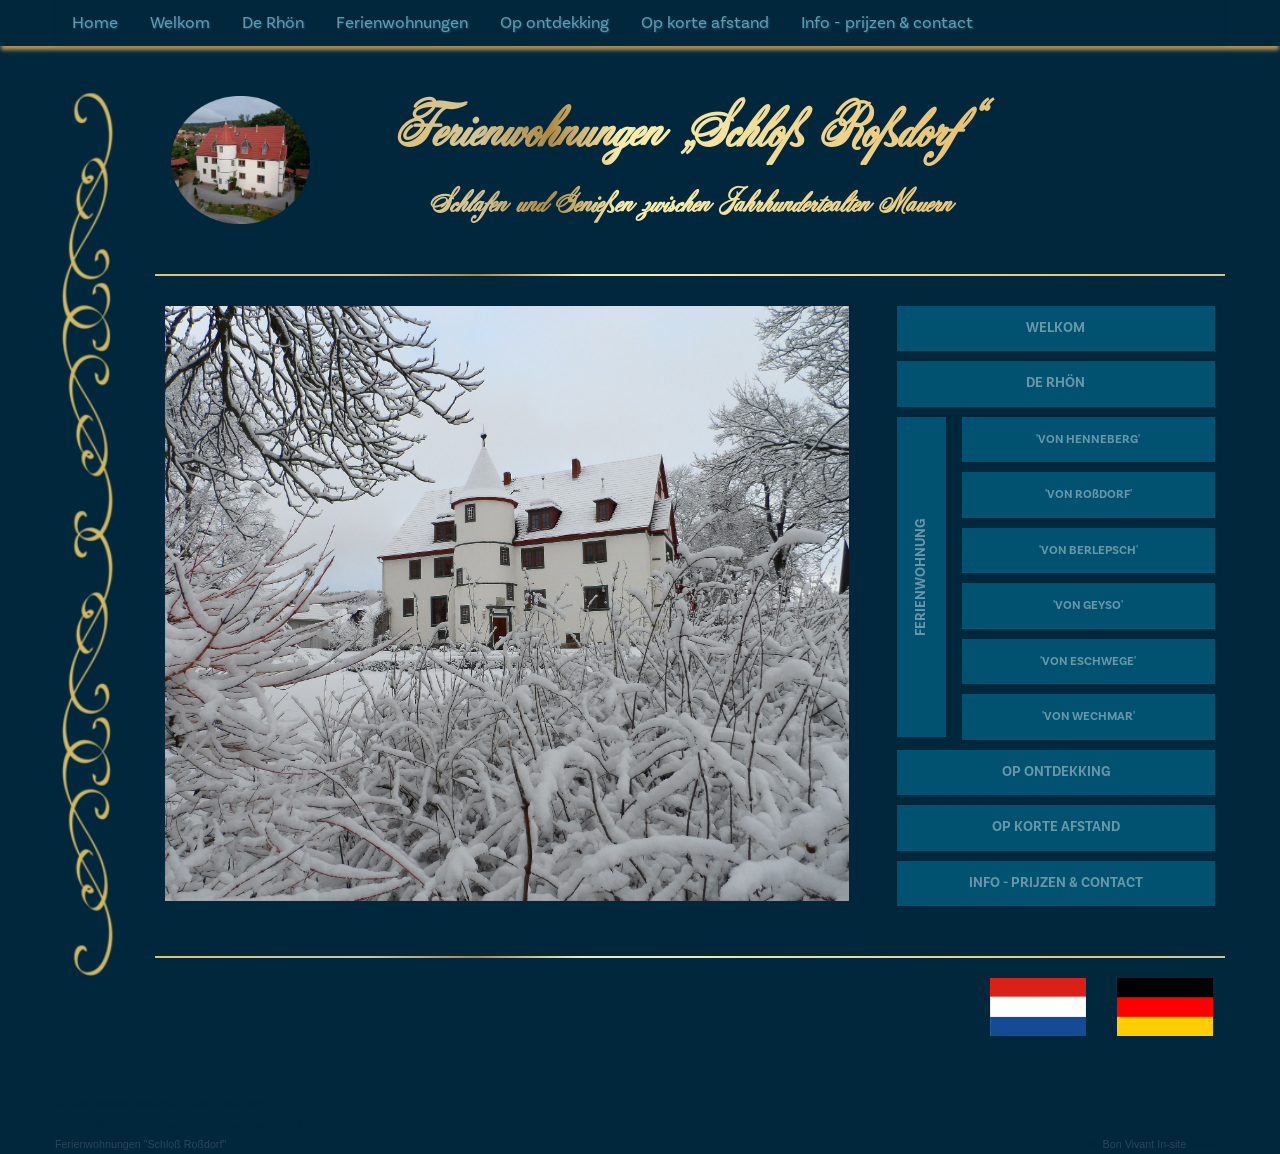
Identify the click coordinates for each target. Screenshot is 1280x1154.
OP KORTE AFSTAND (1056, 827)
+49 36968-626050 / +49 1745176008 (174, 1104)
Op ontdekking (554, 23)
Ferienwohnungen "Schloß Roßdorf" (140, 1144)
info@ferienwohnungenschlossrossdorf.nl (188, 1124)
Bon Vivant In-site (1145, 1144)
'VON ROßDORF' (1088, 494)
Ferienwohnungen (402, 23)
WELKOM (1055, 328)
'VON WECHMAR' (1088, 716)
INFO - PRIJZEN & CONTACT (1056, 883)
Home (95, 23)
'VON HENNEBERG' (1088, 439)
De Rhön (273, 23)
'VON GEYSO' (1088, 605)
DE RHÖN (1055, 383)
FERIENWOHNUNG (921, 576)
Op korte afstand (705, 23)
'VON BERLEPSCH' (1088, 550)
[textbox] (640, 561)
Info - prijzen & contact (887, 23)
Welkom (180, 23)
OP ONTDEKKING (1056, 772)
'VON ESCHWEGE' (1088, 661)
